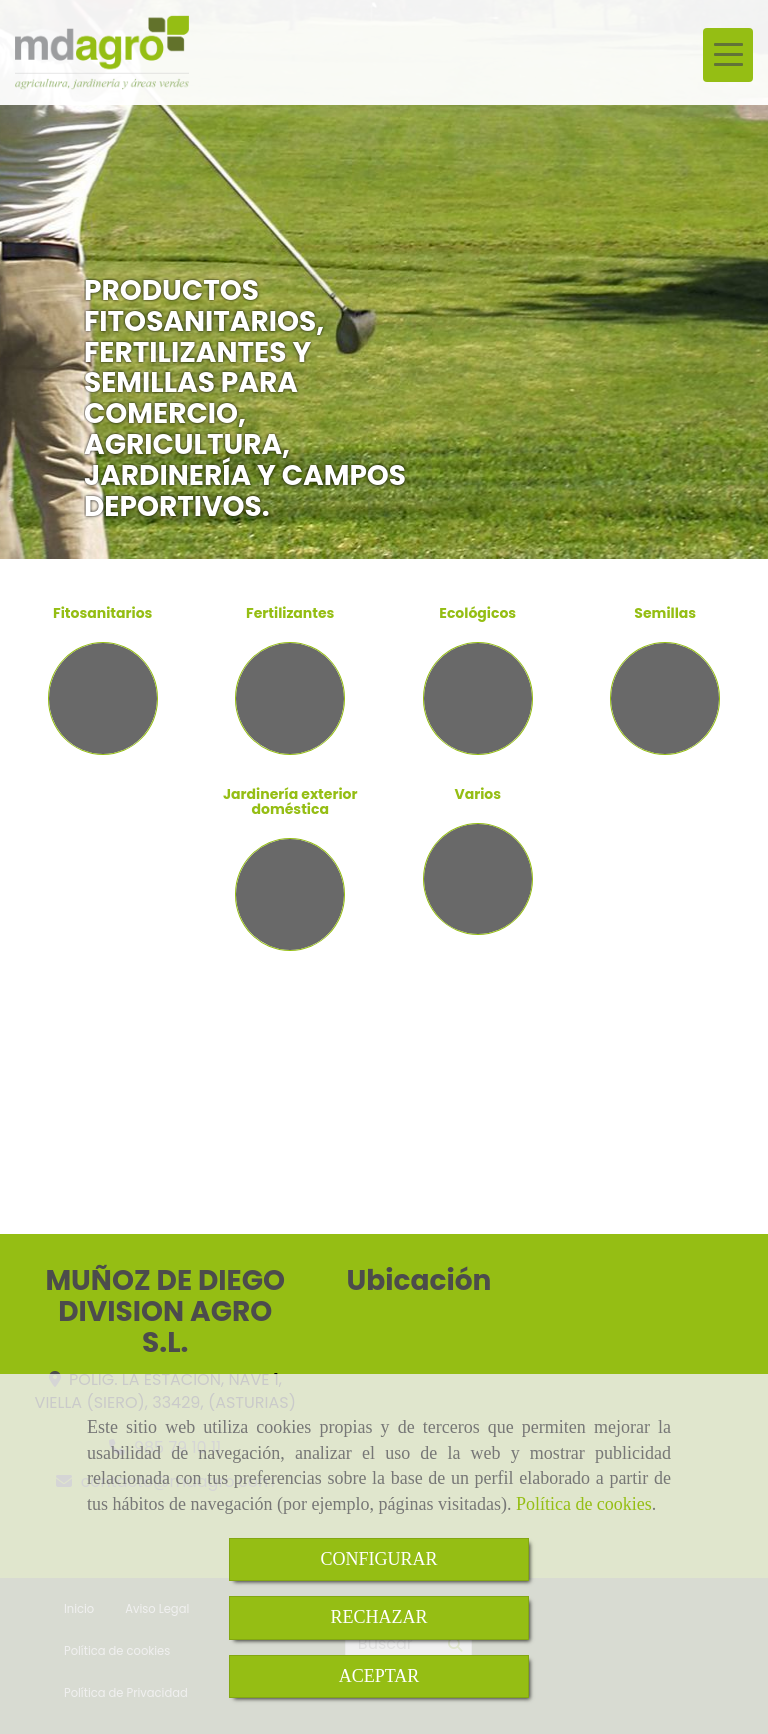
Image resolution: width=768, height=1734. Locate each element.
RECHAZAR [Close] (378, 1617)
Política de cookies (584, 1504)
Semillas (665, 613)
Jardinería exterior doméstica (290, 801)
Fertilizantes (290, 613)
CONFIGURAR (378, 1559)
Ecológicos (477, 613)
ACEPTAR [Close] (379, 1676)
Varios (477, 794)
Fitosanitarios (102, 613)
